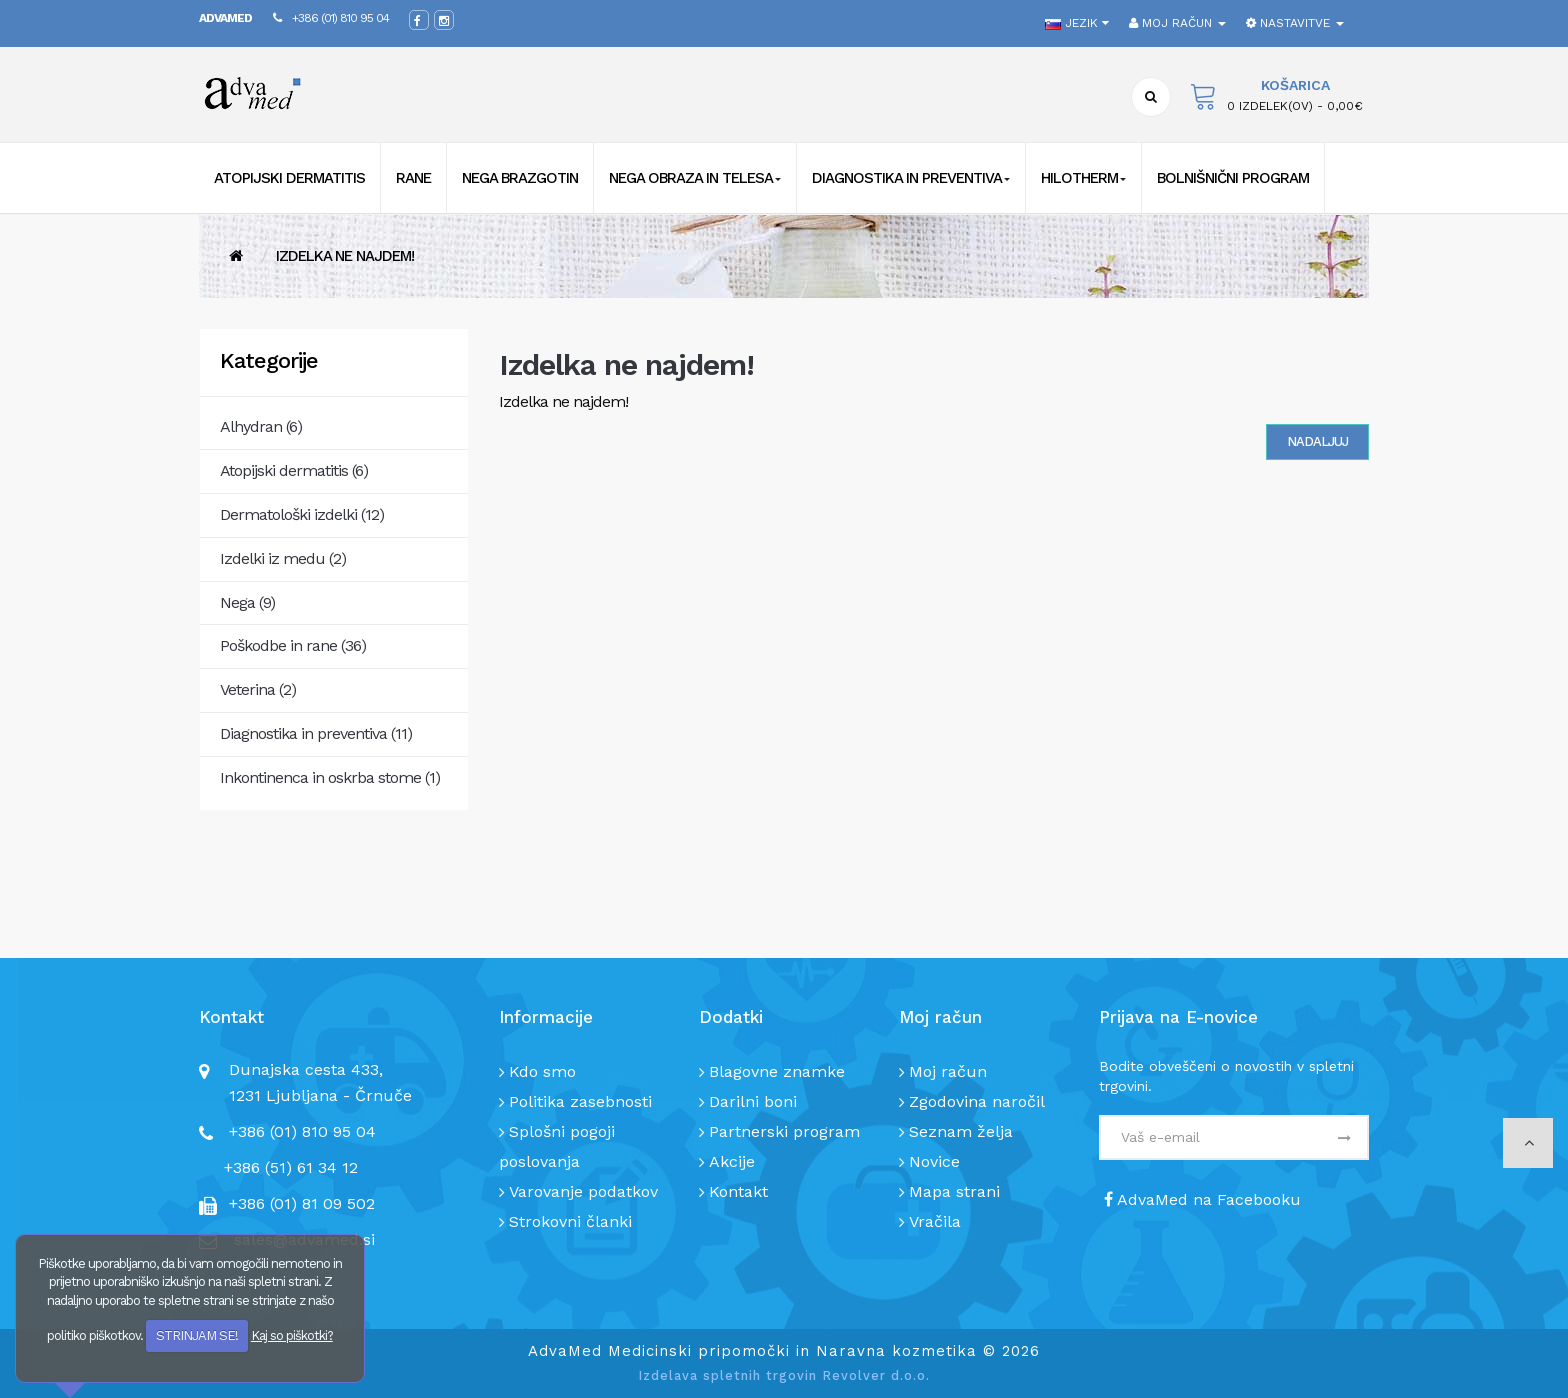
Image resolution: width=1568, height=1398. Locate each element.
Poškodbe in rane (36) (293, 645)
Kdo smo (542, 1071)
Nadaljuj (1317, 441)
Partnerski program (784, 1131)
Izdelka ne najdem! (345, 256)
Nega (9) (247, 602)
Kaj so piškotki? (292, 1335)
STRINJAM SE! (197, 1335)
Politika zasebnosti (580, 1101)
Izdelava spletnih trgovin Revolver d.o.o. (784, 1375)
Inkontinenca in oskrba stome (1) (330, 777)
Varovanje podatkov (583, 1191)
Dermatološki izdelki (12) (302, 514)
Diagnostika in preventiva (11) (316, 733)
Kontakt (738, 1191)
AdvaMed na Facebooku (1202, 1199)
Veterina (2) (258, 689)
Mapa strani (954, 1191)
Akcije (732, 1161)
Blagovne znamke (777, 1071)
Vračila (935, 1221)
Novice (934, 1161)
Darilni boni (753, 1101)
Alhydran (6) (261, 426)
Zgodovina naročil (977, 1101)
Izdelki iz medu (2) (283, 558)
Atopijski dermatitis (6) (294, 470)
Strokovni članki (570, 1221)
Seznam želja (961, 1131)
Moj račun (948, 1071)
